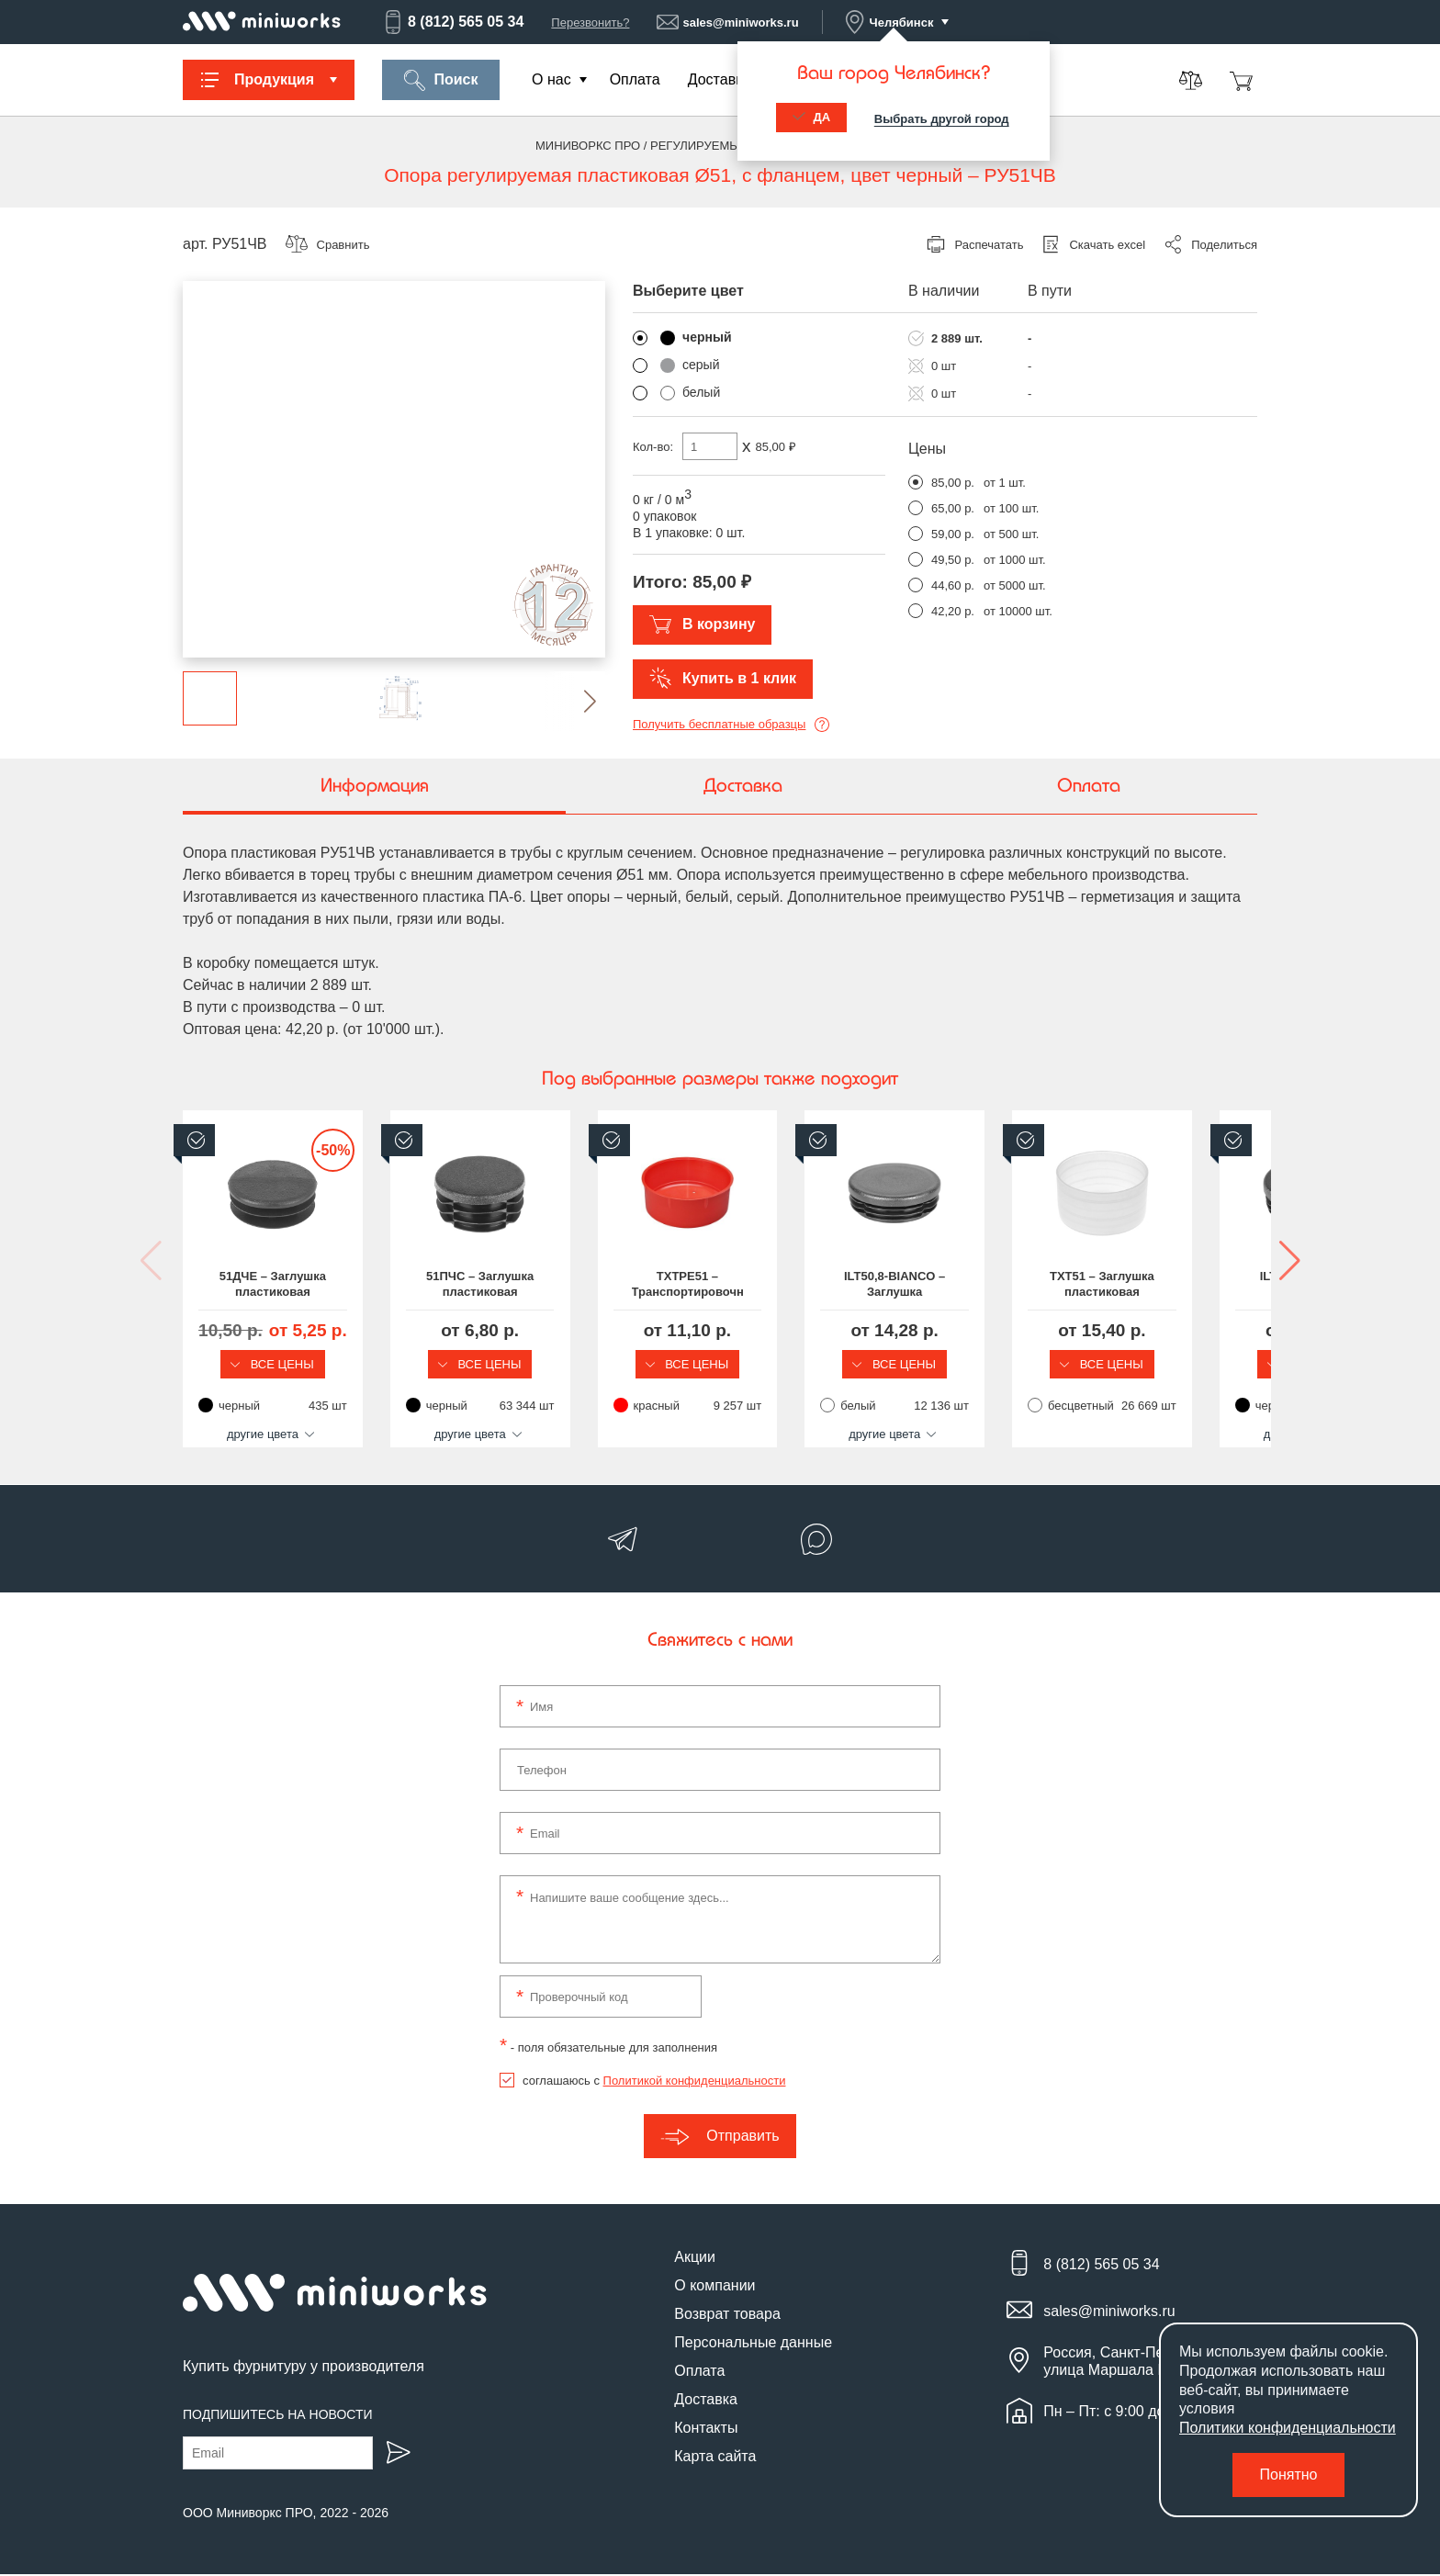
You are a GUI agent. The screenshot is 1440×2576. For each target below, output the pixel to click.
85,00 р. (952, 482)
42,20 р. (952, 611)
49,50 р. (952, 560)
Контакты (705, 2430)
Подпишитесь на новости (278, 2416)
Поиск (440, 80)
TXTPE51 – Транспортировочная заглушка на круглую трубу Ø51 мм (858, 1284)
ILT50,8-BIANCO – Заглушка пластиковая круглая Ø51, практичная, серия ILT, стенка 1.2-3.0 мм (1133, 1284)
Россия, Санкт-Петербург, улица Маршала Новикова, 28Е (1150, 2363)
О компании (714, 2288)
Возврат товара (727, 2316)
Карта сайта (715, 2459)
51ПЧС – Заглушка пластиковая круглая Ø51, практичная (582, 1284)
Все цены (306, 1364)
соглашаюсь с (654, 2083)
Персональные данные (753, 2345)
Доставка (719, 79)
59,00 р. (952, 534)
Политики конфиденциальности (1287, 2427)
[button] (575, 701)
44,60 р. (952, 585)
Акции (694, 2259)
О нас (551, 79)
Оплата (635, 79)
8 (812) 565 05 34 (452, 22)
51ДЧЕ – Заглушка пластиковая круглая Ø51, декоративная (307, 1284)
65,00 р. (952, 508)
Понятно (1289, 2474)
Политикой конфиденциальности (694, 2083)
